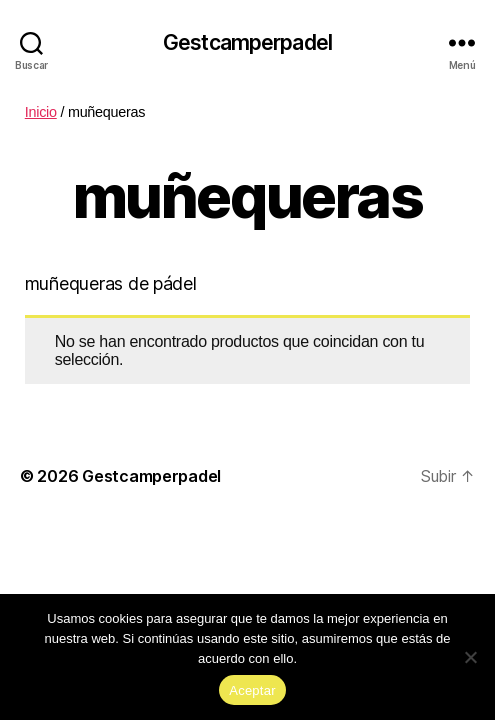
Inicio (41, 112)
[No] (470, 657)
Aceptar (252, 690)
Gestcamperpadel (247, 42)
